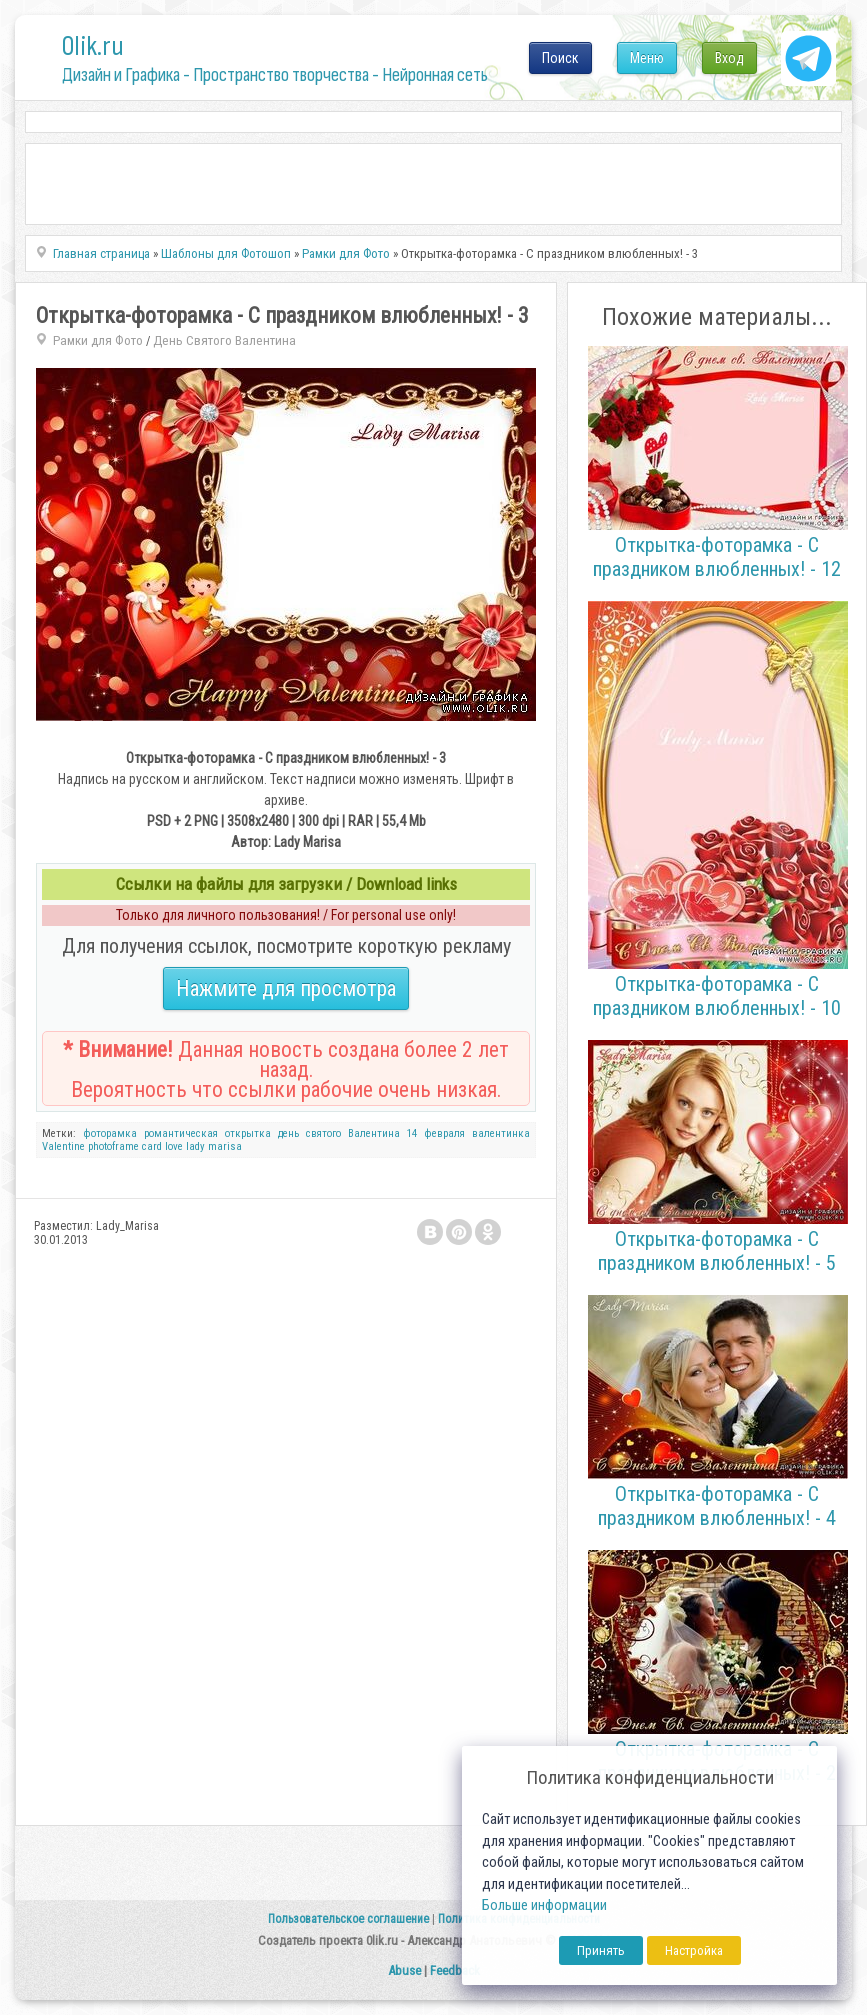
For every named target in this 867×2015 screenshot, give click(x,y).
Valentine (63, 1146)
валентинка (501, 1133)
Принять (601, 1950)
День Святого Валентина (224, 340)
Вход (729, 58)
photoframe (113, 1146)
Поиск (560, 58)
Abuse (404, 1970)
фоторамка (110, 1133)
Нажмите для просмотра (286, 988)
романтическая (181, 1133)
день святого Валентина (339, 1133)
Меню (647, 58)
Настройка (694, 1950)
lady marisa (214, 1146)
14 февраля (436, 1133)
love (174, 1146)
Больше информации (544, 1905)
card (152, 1146)
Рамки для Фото (98, 340)
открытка (248, 1133)
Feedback (455, 1970)
